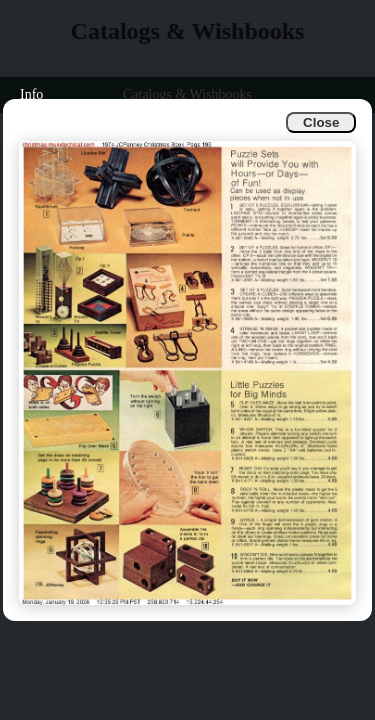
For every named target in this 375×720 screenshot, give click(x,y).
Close (321, 122)
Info (31, 94)
